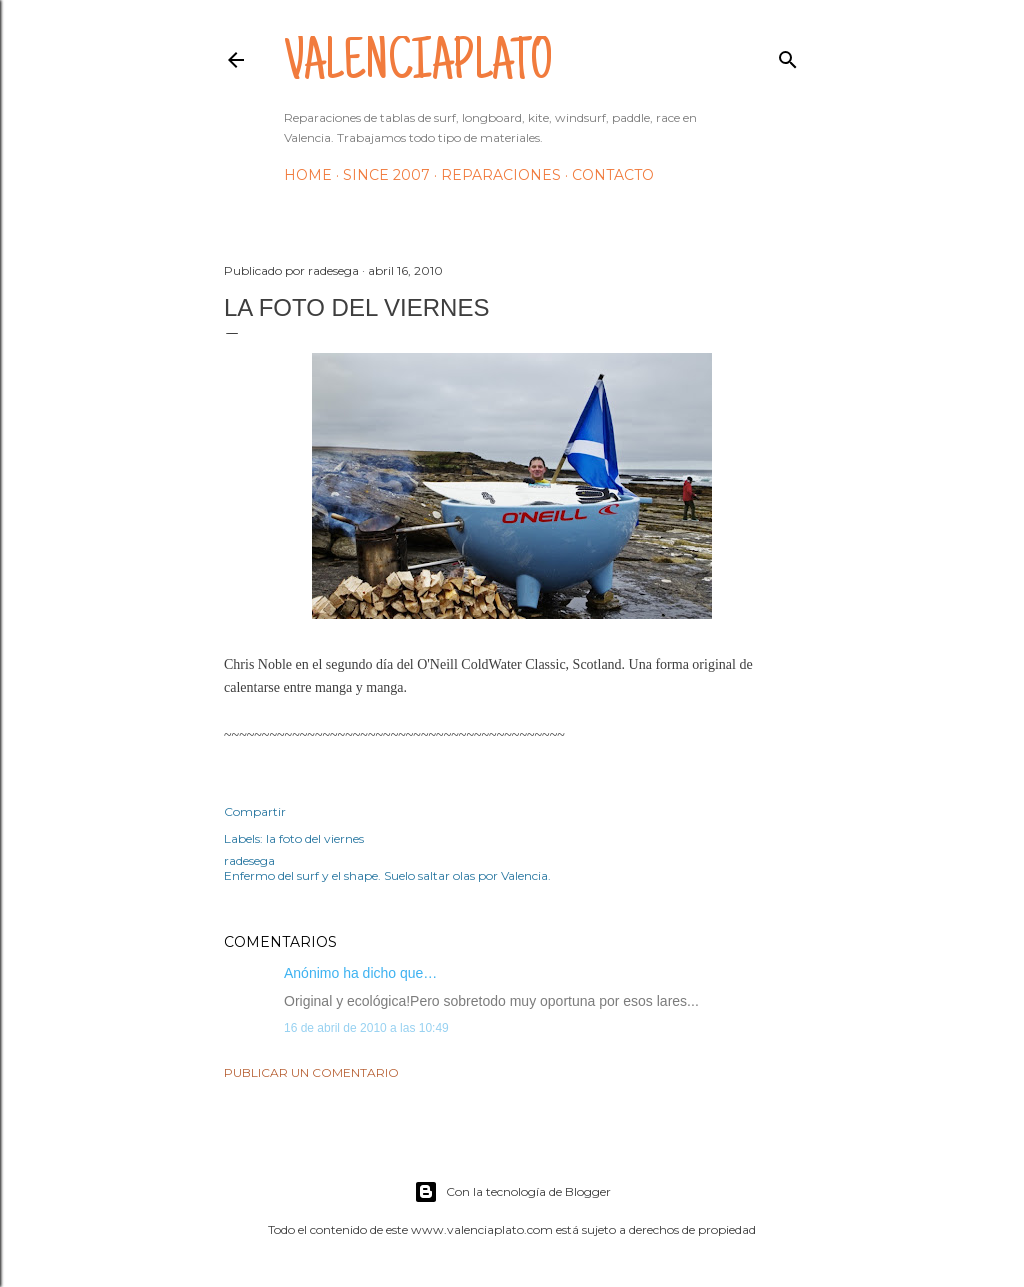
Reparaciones (501, 175)
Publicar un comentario (311, 1072)
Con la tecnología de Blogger (512, 1192)
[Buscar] (788, 55)
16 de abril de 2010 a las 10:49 (366, 1028)
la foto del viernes (315, 838)
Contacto (613, 175)
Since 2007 (386, 175)
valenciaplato (418, 66)
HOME (308, 175)
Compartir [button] (255, 811)
